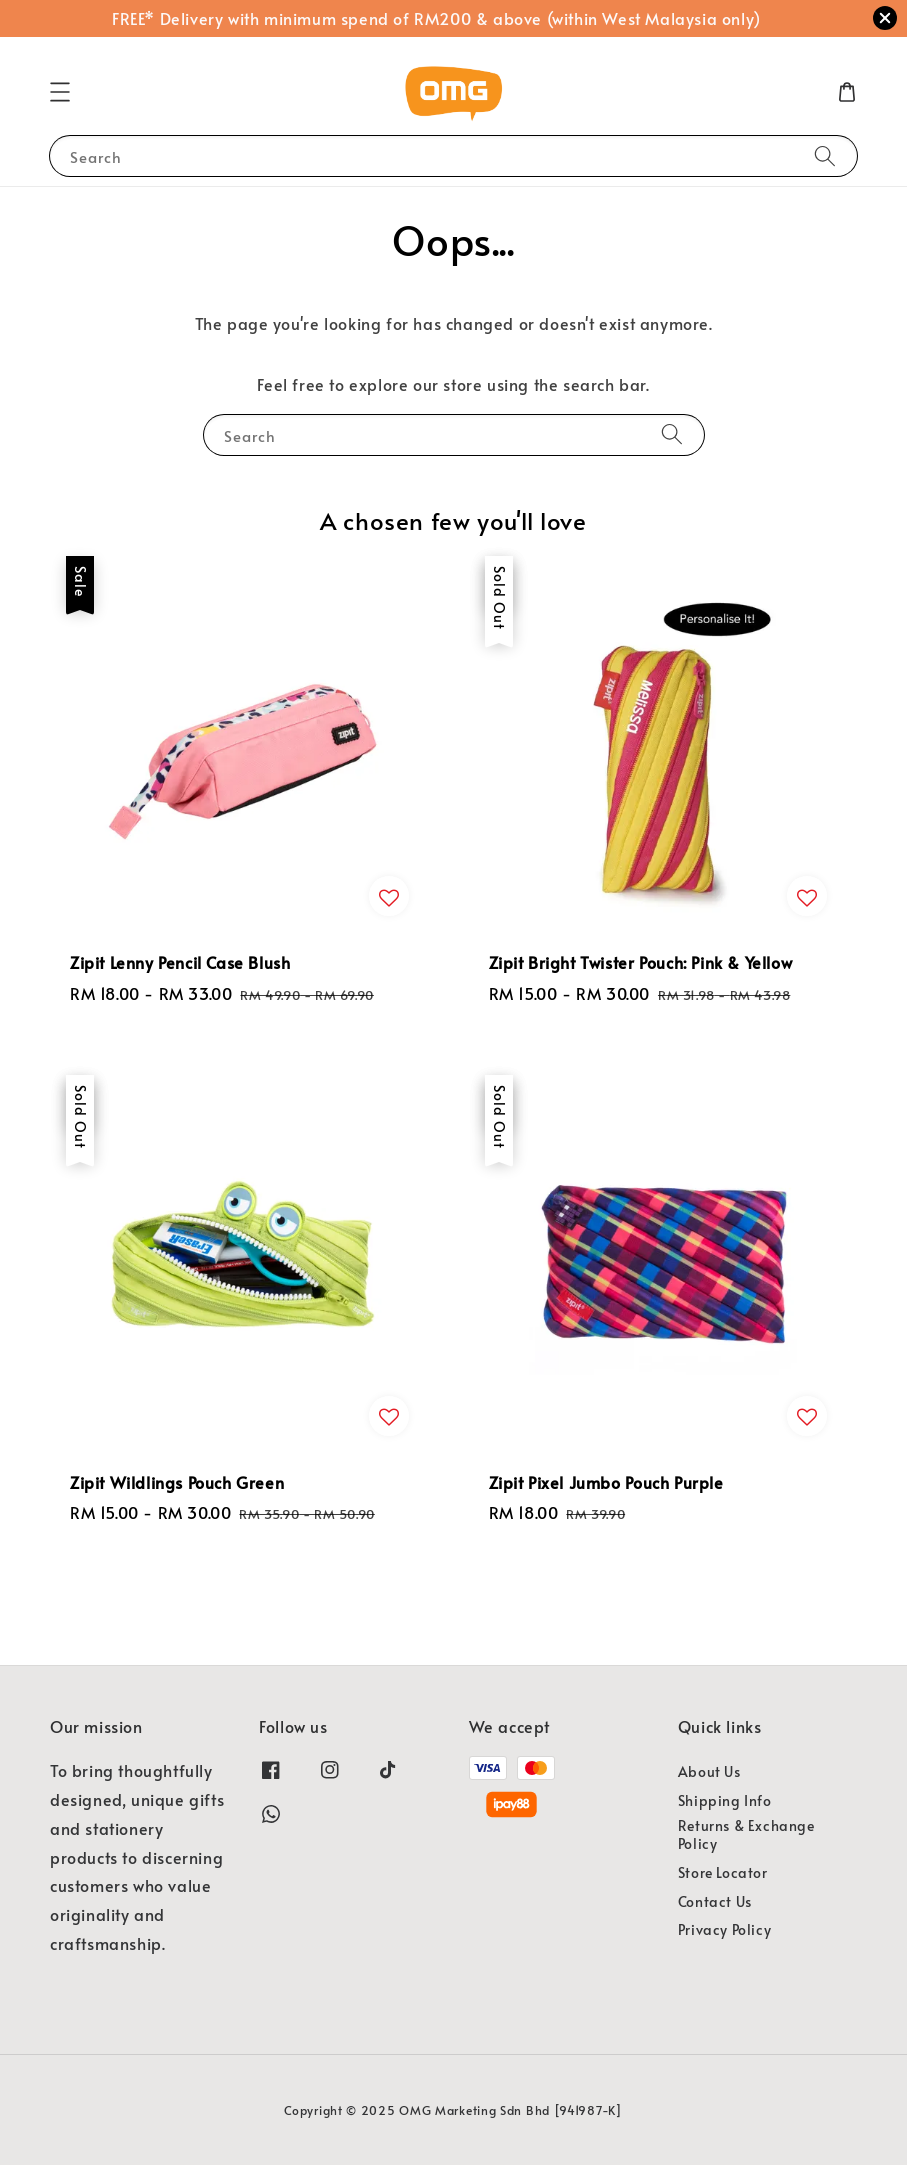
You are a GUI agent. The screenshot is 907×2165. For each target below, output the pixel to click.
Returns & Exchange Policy (746, 1834)
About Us (709, 1772)
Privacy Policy (724, 1929)
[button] (60, 92)
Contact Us (715, 1901)
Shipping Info (725, 1800)
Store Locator (723, 1872)
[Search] (825, 155)
